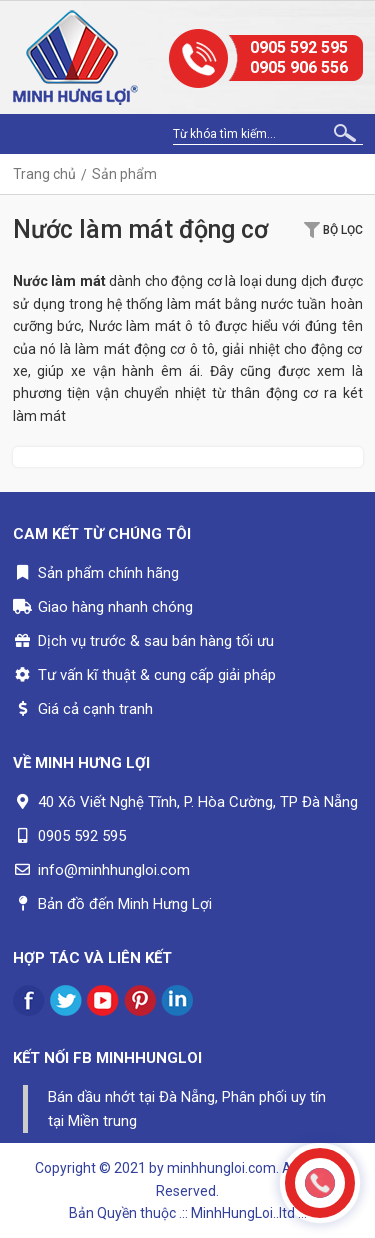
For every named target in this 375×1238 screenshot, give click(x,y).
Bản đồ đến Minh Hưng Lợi (125, 904)
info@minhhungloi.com (114, 870)
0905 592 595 (299, 47)
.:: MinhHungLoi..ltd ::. (243, 1213)
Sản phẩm (124, 174)
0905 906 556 (299, 67)
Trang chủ (44, 174)
